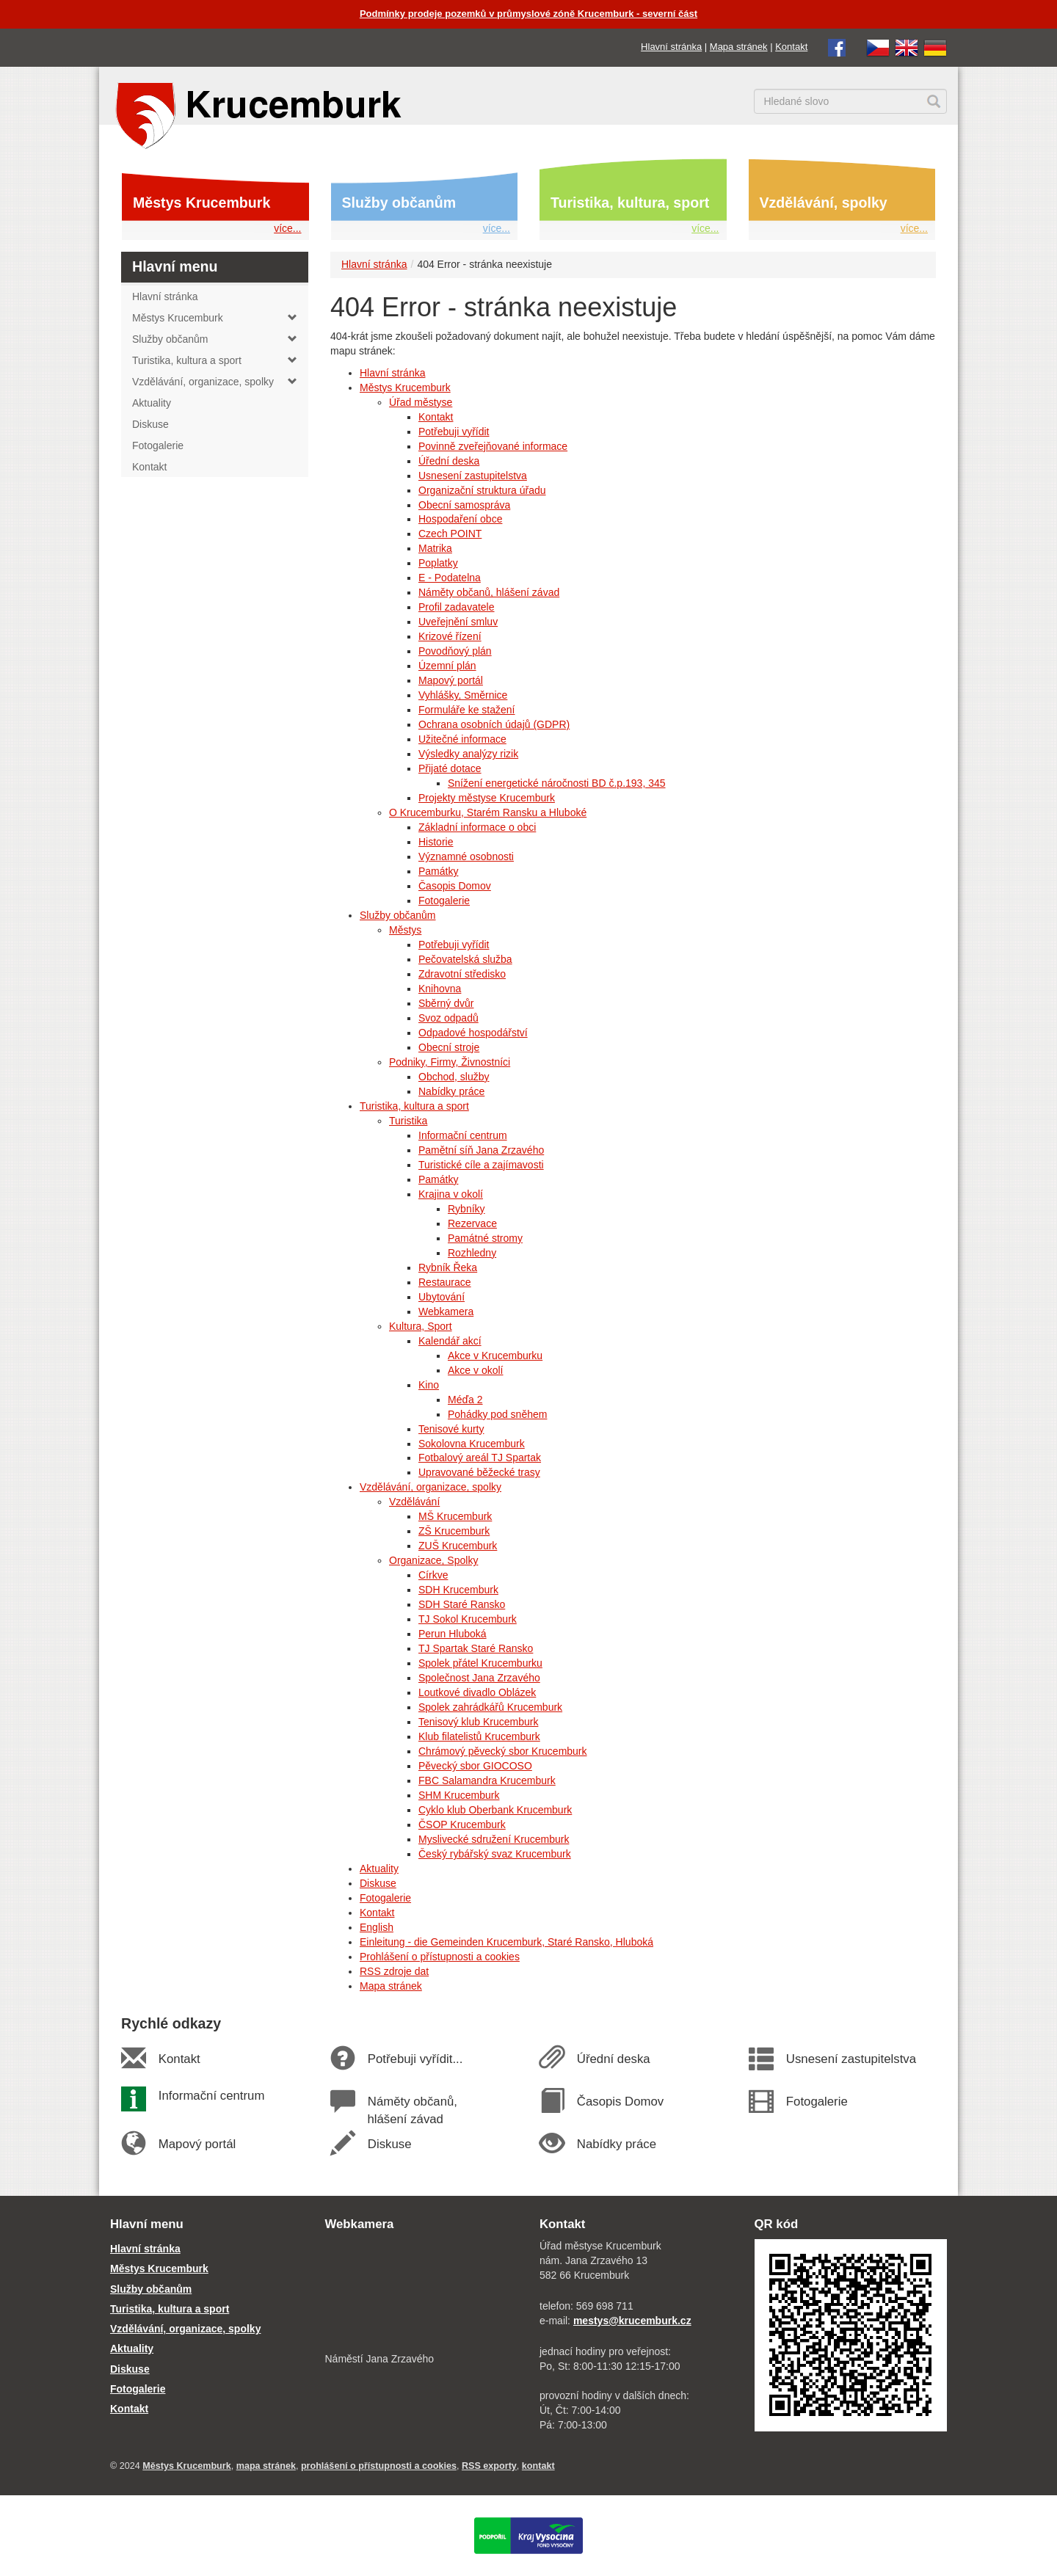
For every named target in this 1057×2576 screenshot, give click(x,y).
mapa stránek (266, 2466)
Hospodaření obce (460, 519)
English (376, 1927)
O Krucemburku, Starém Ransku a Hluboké (487, 812)
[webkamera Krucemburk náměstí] (421, 2293)
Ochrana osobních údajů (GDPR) (494, 724)
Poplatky (438, 563)
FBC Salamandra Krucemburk (487, 1780)
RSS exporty (489, 2466)
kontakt (538, 2466)
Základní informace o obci (477, 827)
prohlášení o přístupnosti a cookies (379, 2466)
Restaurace (444, 1282)
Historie (435, 842)
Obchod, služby (454, 1077)
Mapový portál (450, 680)
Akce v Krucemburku (495, 1355)
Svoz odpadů (448, 1018)
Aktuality (379, 1868)
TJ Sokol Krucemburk (467, 1619)
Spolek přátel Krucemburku (480, 1663)
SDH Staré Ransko (461, 1604)
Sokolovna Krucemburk (471, 1443)
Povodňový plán (455, 651)
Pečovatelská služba (465, 959)
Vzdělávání (414, 1501)
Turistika (408, 1121)
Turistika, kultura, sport (630, 202)
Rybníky (466, 1209)
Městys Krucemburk (201, 202)
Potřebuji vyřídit (453, 431)
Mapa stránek (739, 46)
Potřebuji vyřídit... (414, 2059)
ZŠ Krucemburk (454, 1531)
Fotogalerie (444, 900)
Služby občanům (399, 202)
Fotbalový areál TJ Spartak (479, 1457)
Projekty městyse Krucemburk (486, 798)
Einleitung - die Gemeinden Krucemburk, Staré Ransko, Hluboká (506, 1942)
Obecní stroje (448, 1047)
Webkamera (445, 1311)
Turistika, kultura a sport (414, 1106)
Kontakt (791, 46)
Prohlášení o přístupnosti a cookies (440, 1956)
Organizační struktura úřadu (482, 490)
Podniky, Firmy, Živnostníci (449, 1062)
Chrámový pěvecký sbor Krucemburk (502, 1751)
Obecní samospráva (464, 505)
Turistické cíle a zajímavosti (481, 1165)
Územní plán (447, 666)
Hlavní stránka (671, 46)
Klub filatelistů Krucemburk (479, 1736)
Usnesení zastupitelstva (472, 475)
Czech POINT (450, 533)
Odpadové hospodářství (473, 1032)
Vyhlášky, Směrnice (462, 695)
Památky (438, 871)
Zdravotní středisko (462, 974)
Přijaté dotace (450, 768)
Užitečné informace (462, 739)
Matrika (435, 548)
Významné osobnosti (466, 856)
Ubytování (441, 1297)
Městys (405, 930)
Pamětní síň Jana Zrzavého (481, 1150)
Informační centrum (462, 1135)
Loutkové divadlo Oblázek (477, 1692)
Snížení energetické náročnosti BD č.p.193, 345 (557, 783)
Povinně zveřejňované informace (492, 446)
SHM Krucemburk (458, 1795)
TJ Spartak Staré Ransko (475, 1648)
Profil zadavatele (456, 607)
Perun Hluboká (452, 1634)
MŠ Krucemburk (455, 1516)
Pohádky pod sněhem (497, 1414)
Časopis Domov (454, 886)
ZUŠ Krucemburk (457, 1545)
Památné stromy (485, 1238)
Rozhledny (472, 1253)
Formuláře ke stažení (466, 710)
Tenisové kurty (451, 1429)
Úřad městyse (420, 402)
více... (287, 228)
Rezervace (472, 1223)
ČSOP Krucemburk (462, 1824)
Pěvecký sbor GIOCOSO (475, 1766)
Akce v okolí (475, 1370)
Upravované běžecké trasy (479, 1472)
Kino (428, 1385)
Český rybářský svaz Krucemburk (494, 1854)
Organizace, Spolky (433, 1560)
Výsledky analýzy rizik (468, 754)
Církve (433, 1575)
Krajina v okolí (450, 1194)
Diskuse (378, 1883)
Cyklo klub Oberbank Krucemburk (495, 1810)
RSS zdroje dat (394, 1971)
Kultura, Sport (420, 1326)
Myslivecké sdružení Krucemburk (493, 1839)
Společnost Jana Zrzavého (479, 1678)
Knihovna (439, 988)
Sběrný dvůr (445, 1003)
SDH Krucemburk (458, 1590)
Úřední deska (448, 461)
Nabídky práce (451, 1091)
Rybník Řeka (447, 1267)
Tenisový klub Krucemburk (478, 1722)
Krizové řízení (450, 636)
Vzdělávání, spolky (823, 202)
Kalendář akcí (450, 1341)
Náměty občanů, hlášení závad (488, 592)
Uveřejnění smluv (458, 621)
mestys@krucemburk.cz (632, 2320)
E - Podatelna (449, 577)
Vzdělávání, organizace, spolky (430, 1487)
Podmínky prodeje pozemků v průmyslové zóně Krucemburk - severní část (528, 13)
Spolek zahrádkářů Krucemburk (490, 1707)
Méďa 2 (465, 1399)
